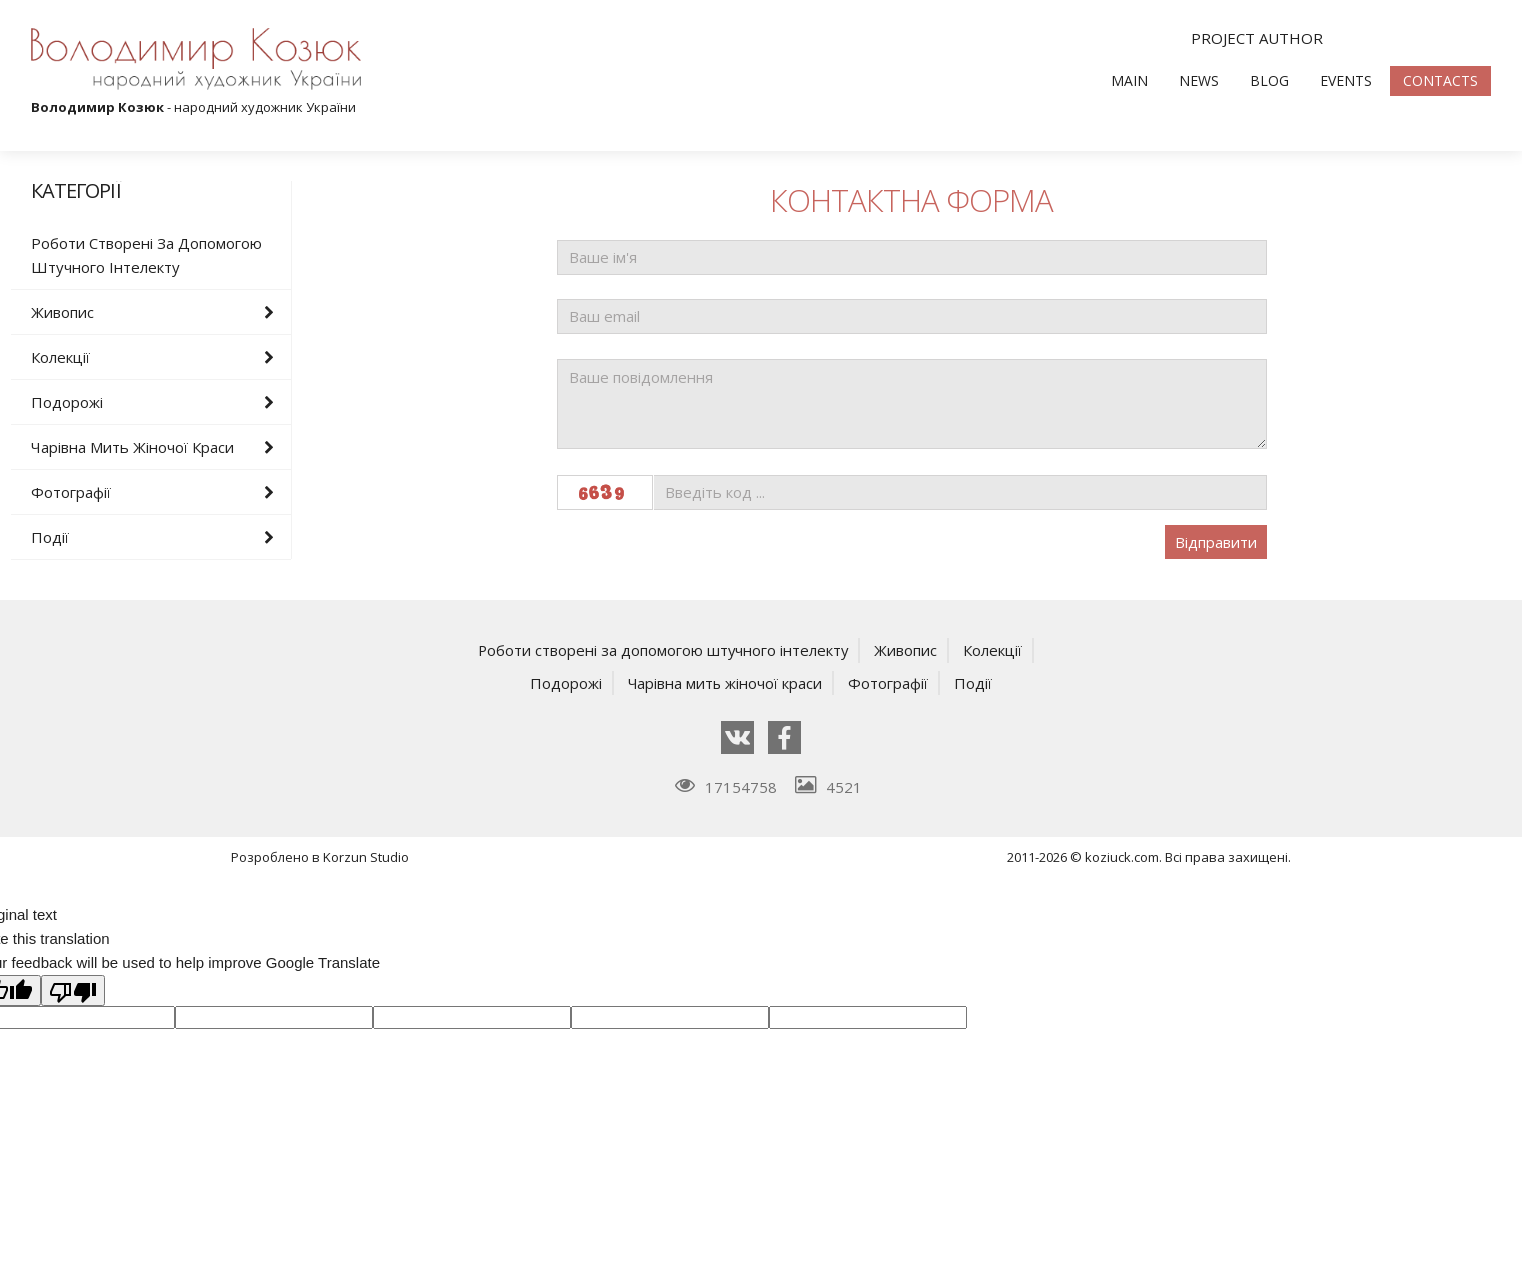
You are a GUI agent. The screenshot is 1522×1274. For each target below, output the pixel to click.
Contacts (1440, 80)
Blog (1269, 80)
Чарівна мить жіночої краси (132, 447)
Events (1346, 80)
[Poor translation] (73, 988)
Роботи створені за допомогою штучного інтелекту (146, 255)
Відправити (1216, 542)
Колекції (60, 357)
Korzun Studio (366, 856)
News (1199, 80)
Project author (1257, 38)
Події (50, 537)
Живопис (62, 312)
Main (1129, 80)
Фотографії (71, 492)
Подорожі (67, 402)
